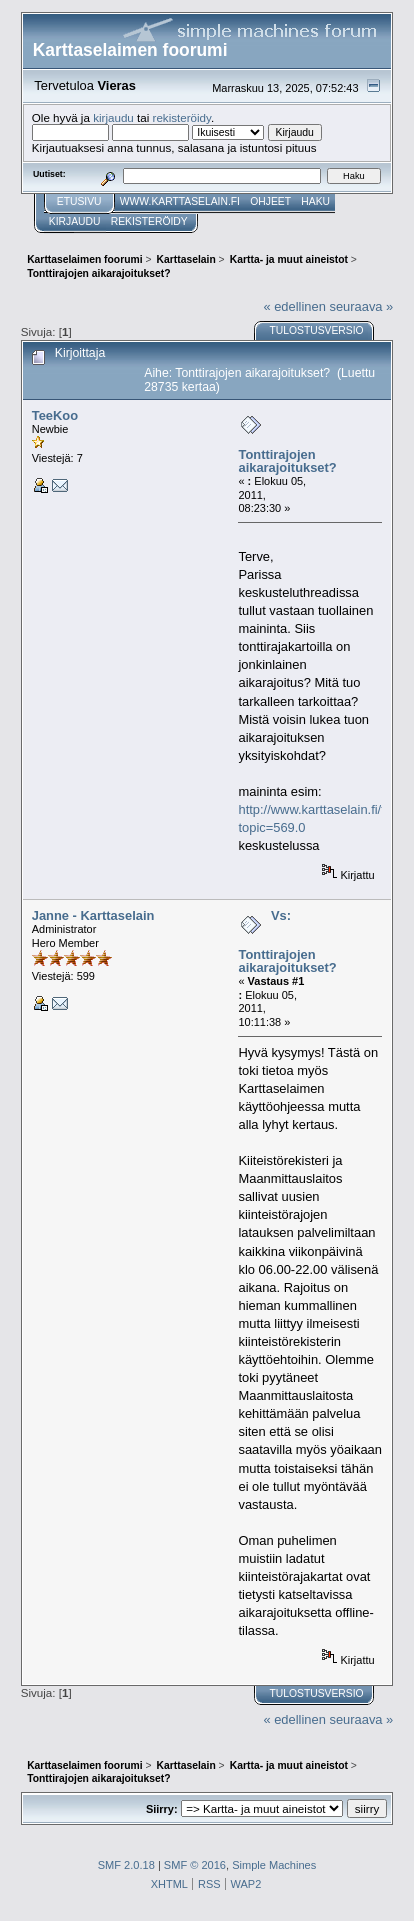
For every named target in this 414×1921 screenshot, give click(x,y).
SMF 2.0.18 (126, 1865)
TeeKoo (55, 415)
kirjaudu (113, 117)
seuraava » (361, 306)
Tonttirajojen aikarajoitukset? (287, 461)
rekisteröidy (182, 117)
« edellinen (294, 306)
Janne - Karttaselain (93, 915)
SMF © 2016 (195, 1865)
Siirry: (162, 1809)
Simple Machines (274, 1865)
